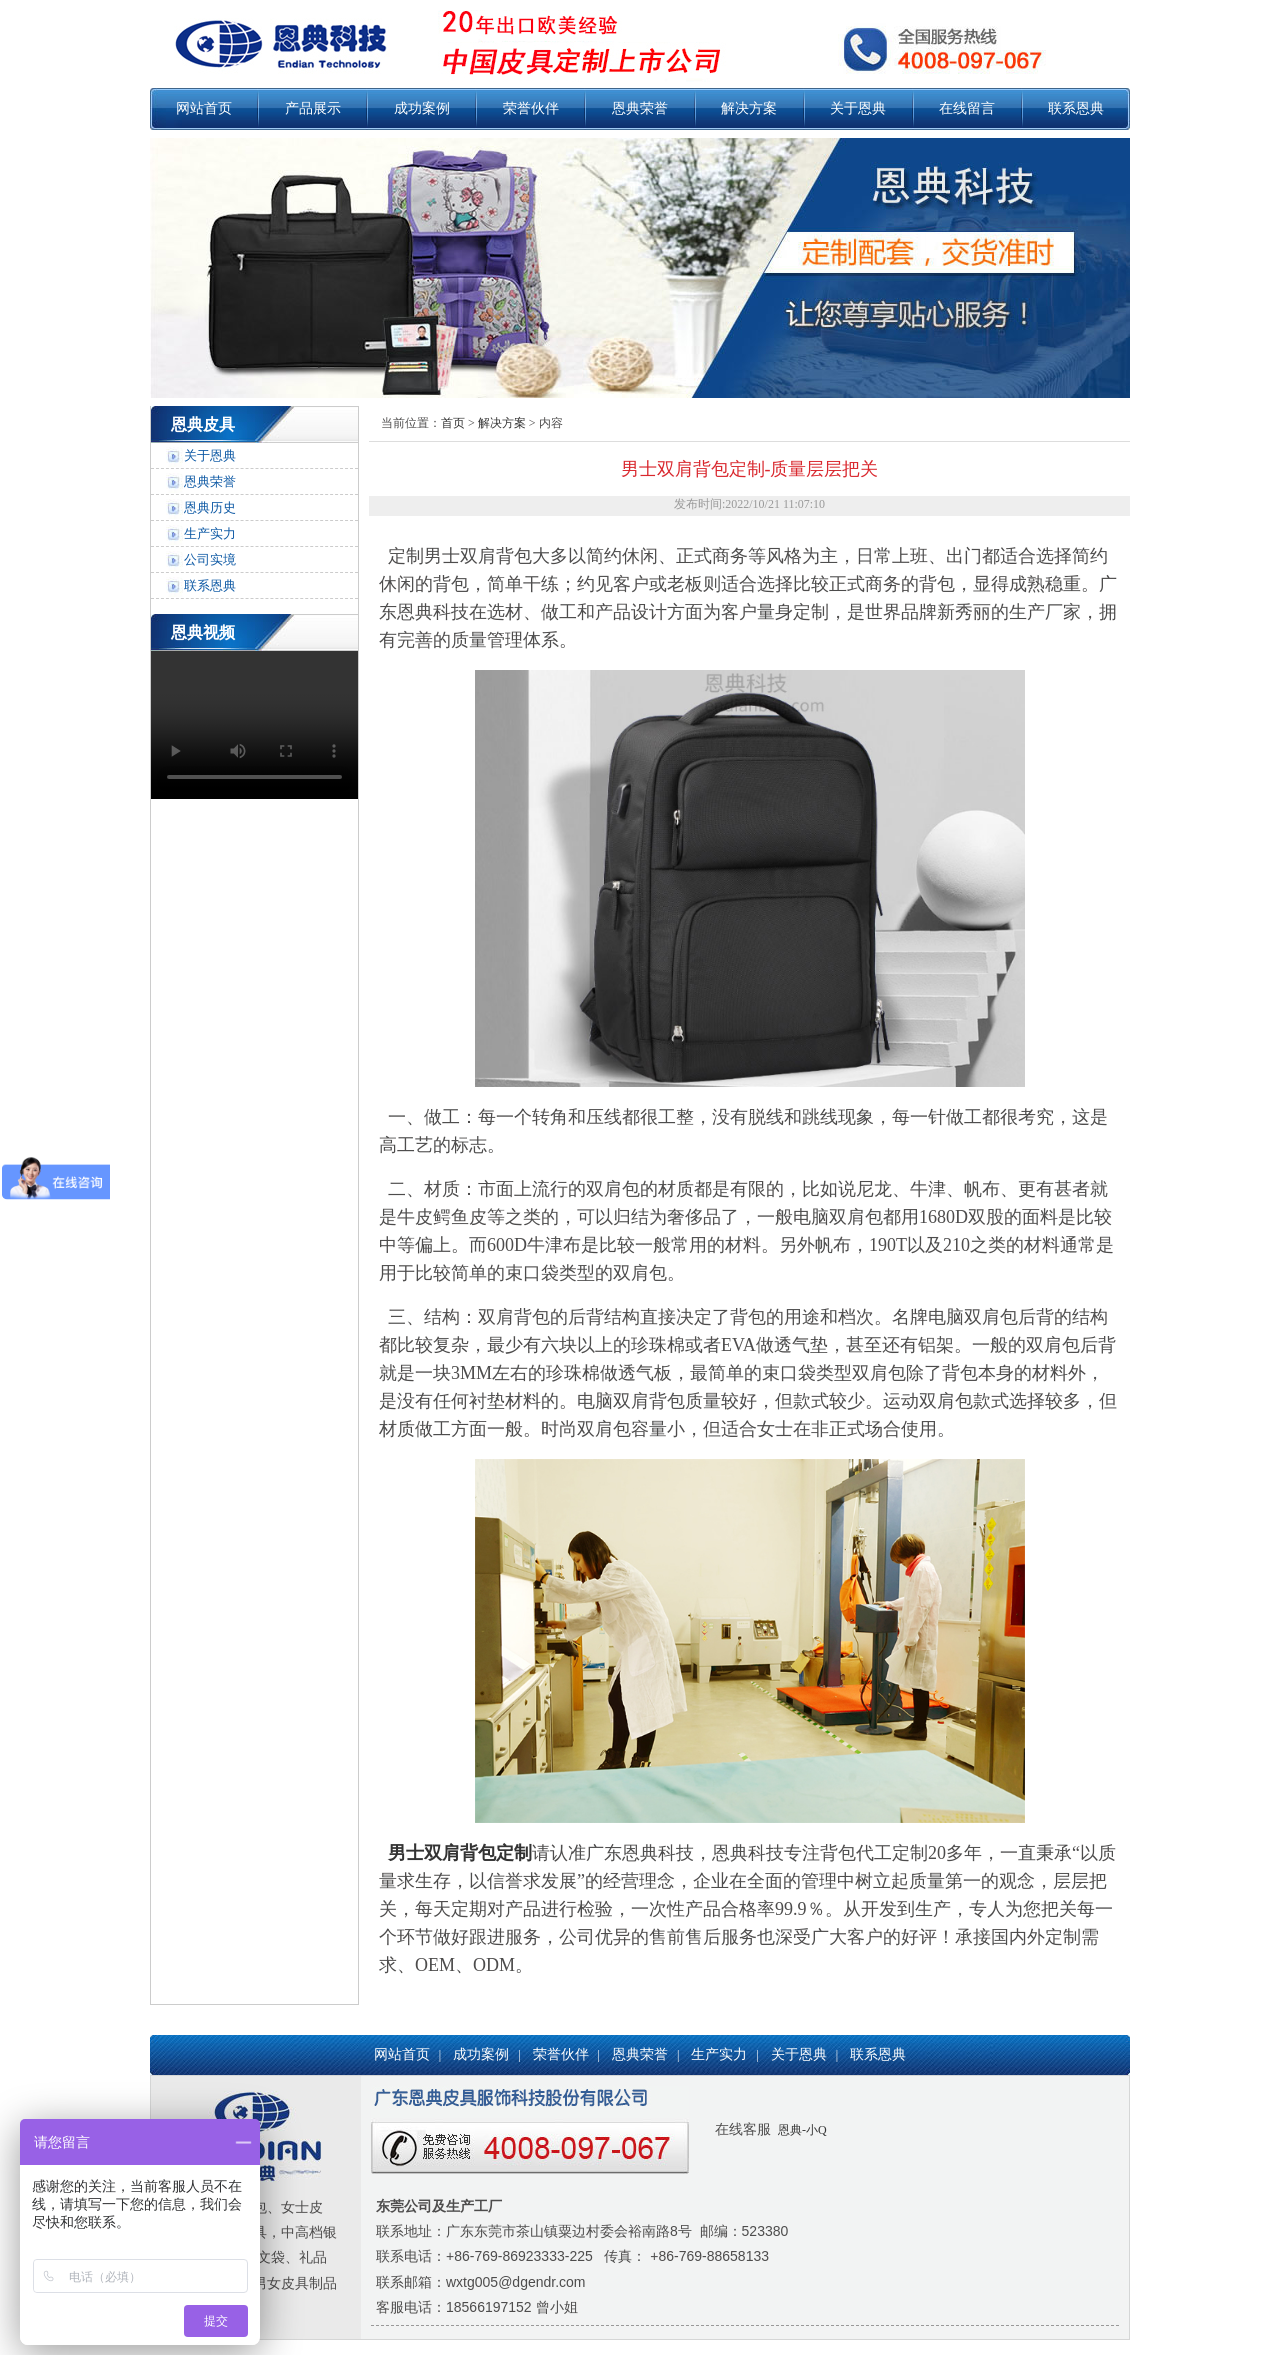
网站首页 (204, 108)
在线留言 (967, 108)
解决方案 (749, 108)
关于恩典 (858, 108)
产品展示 (313, 108)
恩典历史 (210, 507)
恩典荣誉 (640, 108)
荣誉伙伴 (531, 108)
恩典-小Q (801, 2130)
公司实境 (210, 559)
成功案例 (422, 108)
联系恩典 (1076, 108)
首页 (453, 423)
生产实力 (210, 533)
